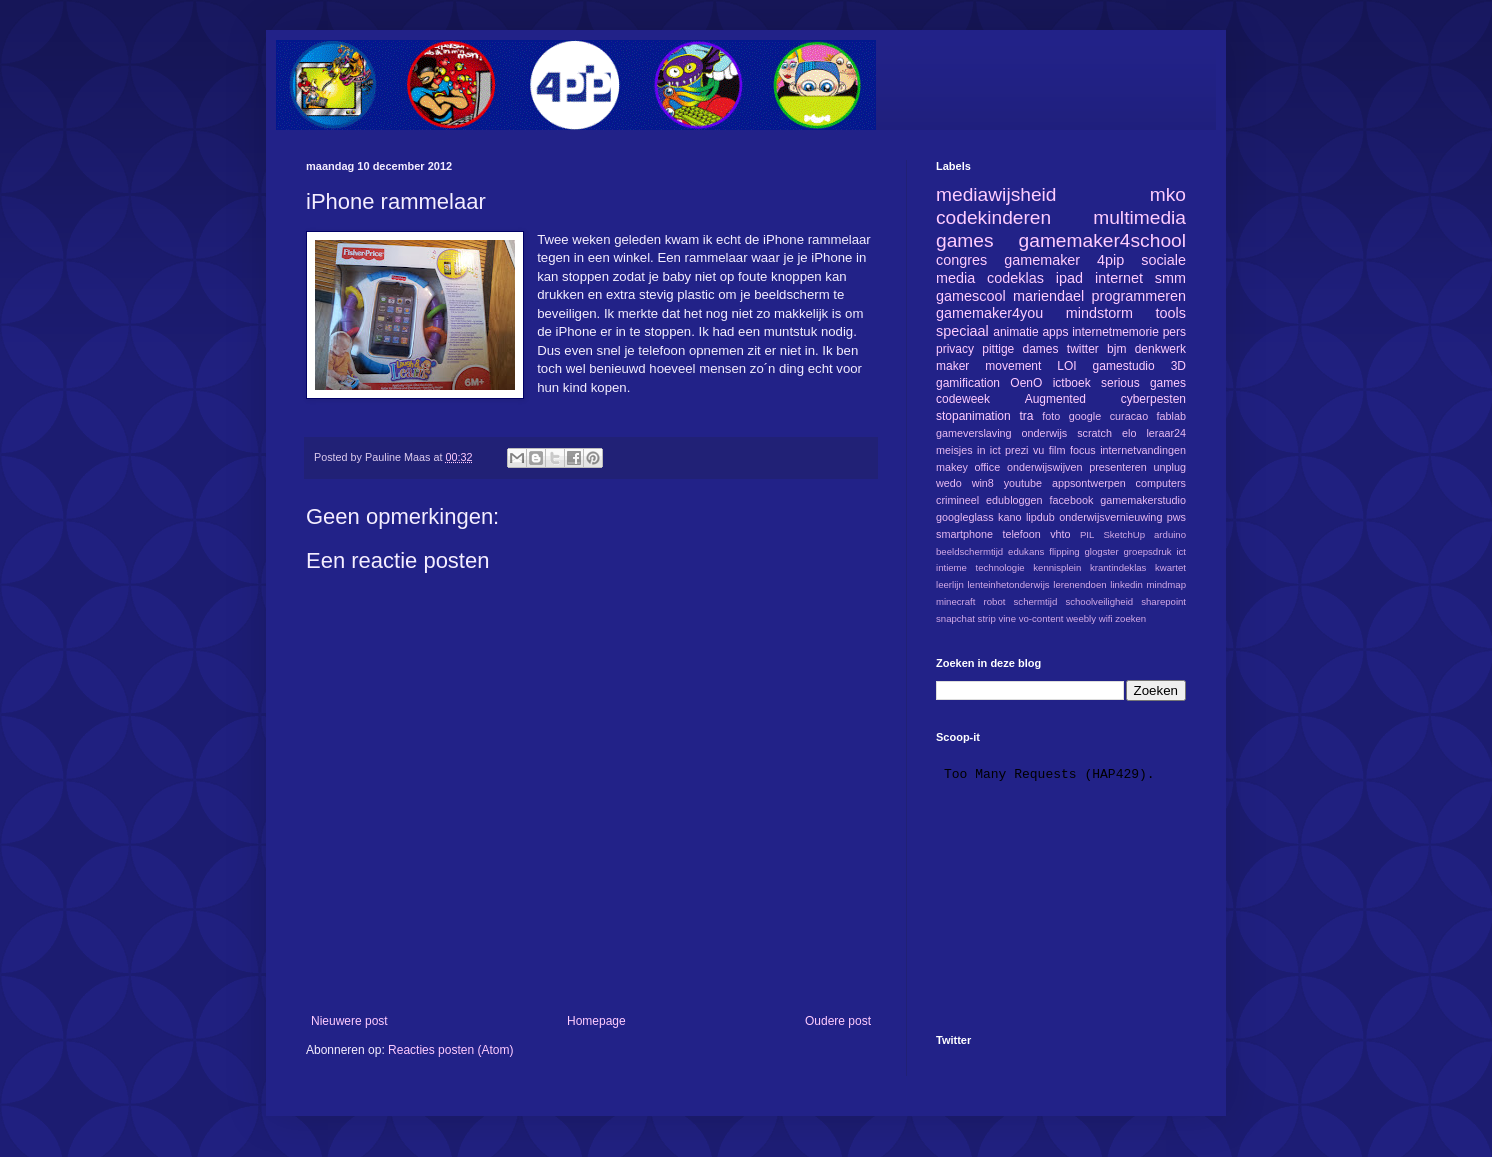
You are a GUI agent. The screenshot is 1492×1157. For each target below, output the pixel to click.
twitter (1083, 349)
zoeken (1130, 618)
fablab (1171, 416)
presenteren (1118, 467)
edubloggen (1014, 500)
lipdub (1040, 517)
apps (1055, 332)
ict (1181, 551)
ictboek (1072, 383)
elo (1129, 433)
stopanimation (973, 416)
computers (1161, 483)
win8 (983, 483)
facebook (1071, 500)
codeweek (963, 399)
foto (1051, 416)
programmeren (1139, 296)
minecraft (955, 601)
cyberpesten (1153, 399)
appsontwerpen (1089, 483)
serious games (1143, 383)
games (965, 240)
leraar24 (1166, 433)
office (988, 467)
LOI (1066, 366)
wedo (949, 483)
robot (995, 601)
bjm (1116, 349)
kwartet (1170, 567)
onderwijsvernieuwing (1110, 517)
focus (1083, 450)
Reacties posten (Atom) (450, 1050)
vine (1007, 618)
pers (1174, 332)
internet (1119, 278)
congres (961, 260)
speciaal (962, 331)
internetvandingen (1143, 450)
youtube (1023, 483)
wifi (1106, 618)
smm (1170, 278)
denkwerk (1160, 349)
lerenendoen (1079, 584)
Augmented (1055, 399)
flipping (1064, 551)
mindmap (1166, 584)
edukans (1026, 551)
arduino (1170, 534)
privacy (955, 349)
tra (1027, 416)
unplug (1170, 467)
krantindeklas (1118, 567)
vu (1038, 450)
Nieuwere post (349, 1021)
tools (1171, 313)
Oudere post (838, 1021)
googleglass (965, 517)
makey (952, 467)
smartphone (964, 534)
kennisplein (1057, 567)
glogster (1102, 551)
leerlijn (950, 584)
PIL (1087, 534)
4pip (1110, 260)
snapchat (955, 618)
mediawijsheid (996, 194)
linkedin (1126, 584)
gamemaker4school (1102, 240)
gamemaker (1042, 260)
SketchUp (1124, 534)
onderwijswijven (1045, 467)
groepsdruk (1148, 551)
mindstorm (1099, 313)
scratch (1094, 433)
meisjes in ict (968, 450)
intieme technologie (980, 567)
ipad (1069, 278)
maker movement (988, 366)
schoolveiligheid (1099, 601)
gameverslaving (974, 433)
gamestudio (1124, 366)
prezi (1016, 450)
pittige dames (1020, 349)
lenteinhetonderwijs (1008, 584)
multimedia (1139, 217)
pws (1176, 517)
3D (1178, 366)
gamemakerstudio (1143, 500)
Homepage (596, 1021)
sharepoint (1163, 601)
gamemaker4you (989, 313)
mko (1168, 194)
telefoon (1021, 534)
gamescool (971, 296)
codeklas (1015, 278)
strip (987, 618)
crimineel (957, 500)
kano (1009, 517)
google (1085, 416)
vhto (1060, 534)
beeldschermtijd (969, 551)
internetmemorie (1115, 332)
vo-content (1041, 618)
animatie (1015, 332)
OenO (1026, 383)
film (1057, 450)
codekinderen (993, 217)
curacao (1129, 416)
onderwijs (1045, 433)
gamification (968, 383)
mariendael (1048, 296)
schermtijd (1036, 601)
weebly (1081, 618)
